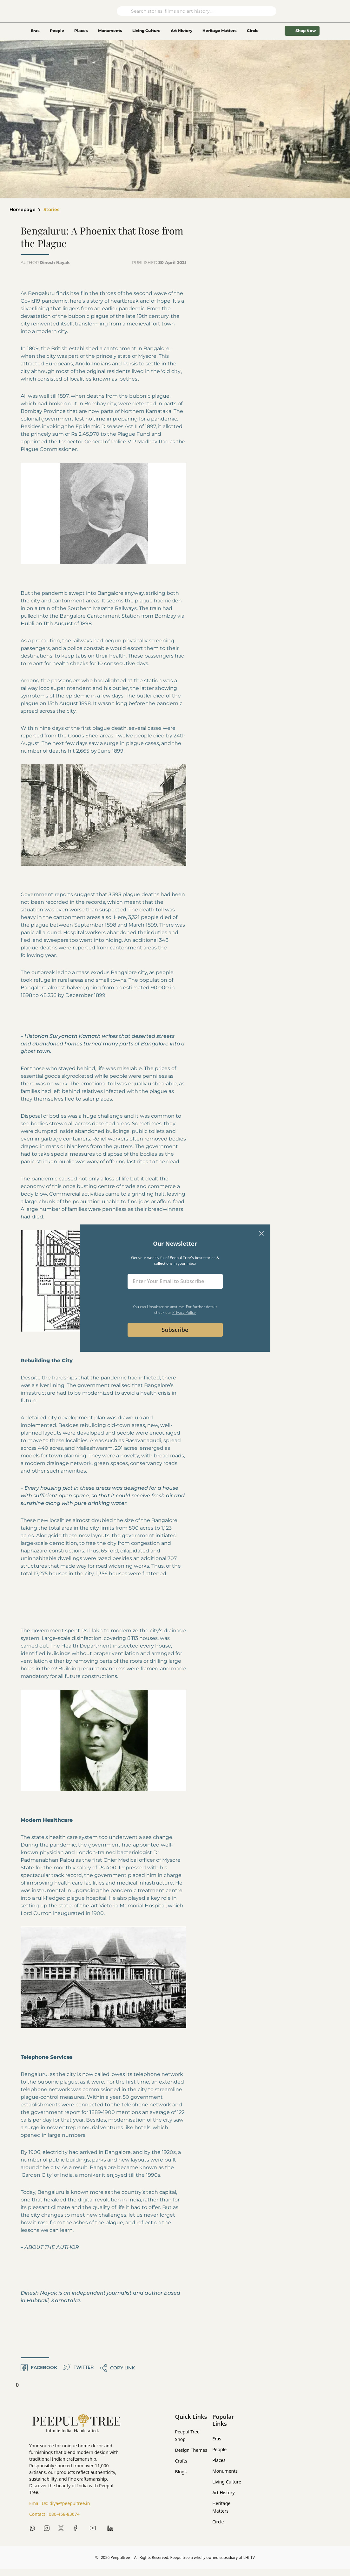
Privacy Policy (184, 1312)
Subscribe (175, 1329)
